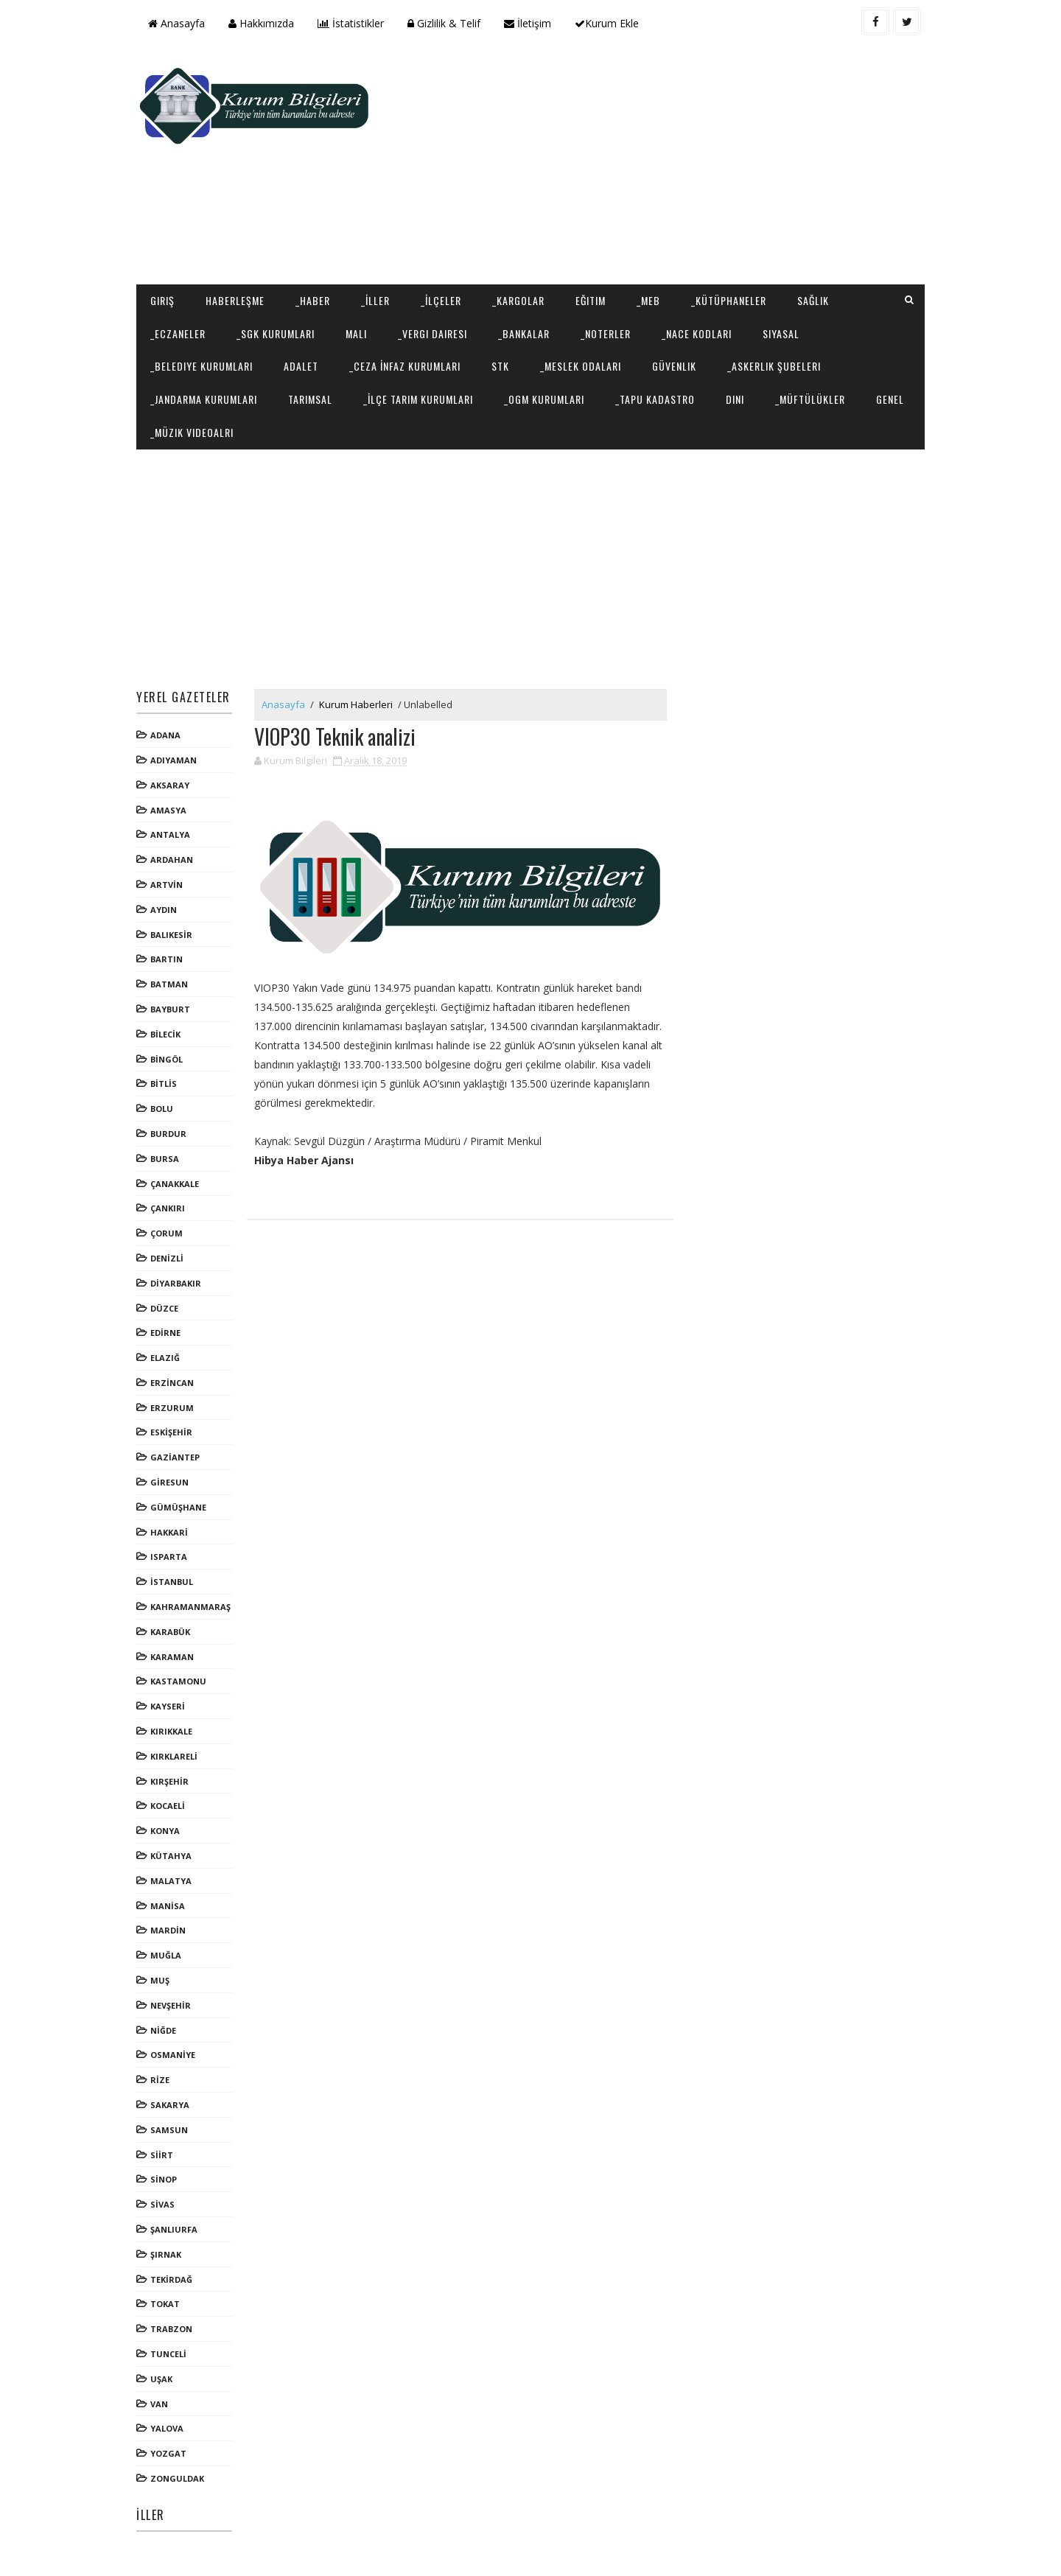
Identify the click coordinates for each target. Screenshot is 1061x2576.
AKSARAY (169, 785)
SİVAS (162, 2204)
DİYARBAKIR (175, 1283)
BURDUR (168, 1133)
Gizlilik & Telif (443, 23)
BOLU (161, 1108)
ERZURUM (172, 1407)
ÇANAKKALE (174, 1183)
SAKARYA (169, 2104)
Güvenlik (674, 366)
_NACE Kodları (697, 333)
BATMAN (169, 984)
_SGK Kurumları (276, 333)
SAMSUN (169, 2129)
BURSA (164, 1158)
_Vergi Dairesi (432, 333)
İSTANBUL (171, 1581)
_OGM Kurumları (544, 399)
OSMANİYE (172, 2054)
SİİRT (161, 2154)
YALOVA (166, 2428)
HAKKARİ (169, 1532)
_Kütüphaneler (728, 300)
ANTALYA (170, 834)
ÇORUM (166, 1233)
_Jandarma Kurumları (203, 399)
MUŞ (159, 1980)
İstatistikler (351, 23)
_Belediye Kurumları (201, 366)
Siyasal (781, 333)
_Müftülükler (810, 399)
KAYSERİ (167, 1706)
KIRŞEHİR (169, 1781)
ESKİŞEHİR (171, 1432)
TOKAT (165, 2303)
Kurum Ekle (607, 23)
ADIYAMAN (173, 760)
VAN (159, 2403)
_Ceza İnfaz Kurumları (405, 366)
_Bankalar (524, 333)
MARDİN (168, 1930)
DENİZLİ (166, 1258)
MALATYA (171, 1880)
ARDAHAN (171, 859)
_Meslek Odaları (580, 366)
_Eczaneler (178, 333)
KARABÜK (170, 1631)
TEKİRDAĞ (171, 2279)
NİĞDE (163, 2030)
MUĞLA (165, 1955)
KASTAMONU (178, 1681)
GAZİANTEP (175, 1457)
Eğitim (590, 300)
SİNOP (163, 2179)
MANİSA (167, 1905)
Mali (356, 333)
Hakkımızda (261, 23)
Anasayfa (176, 23)
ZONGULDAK (177, 2478)
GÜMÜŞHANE (178, 1507)
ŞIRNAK (165, 2254)
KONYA (165, 1830)
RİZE (159, 2079)
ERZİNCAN (172, 1382)
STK (500, 366)
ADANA (165, 735)
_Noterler (606, 333)
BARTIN (166, 959)
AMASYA (168, 810)
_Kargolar (518, 300)
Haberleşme (235, 300)
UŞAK (161, 2378)
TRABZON (171, 2328)
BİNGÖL (166, 1059)
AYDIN (163, 909)
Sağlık (813, 300)
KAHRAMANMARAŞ (190, 1606)
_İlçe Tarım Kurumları (418, 399)
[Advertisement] (656, 166)
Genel (890, 399)
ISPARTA (168, 1556)
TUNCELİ (168, 2353)
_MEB (648, 300)
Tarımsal (310, 399)
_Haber (312, 300)
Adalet (301, 366)
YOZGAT (168, 2453)
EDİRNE (165, 1332)
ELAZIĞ (165, 1357)
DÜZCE (164, 1308)
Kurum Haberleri (356, 704)
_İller (375, 300)
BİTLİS (163, 1083)
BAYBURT (170, 1009)
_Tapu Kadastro (655, 399)
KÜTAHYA (171, 1855)
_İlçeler (441, 300)
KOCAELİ (167, 1805)
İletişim (527, 23)
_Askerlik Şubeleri (774, 366)
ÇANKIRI (167, 1208)
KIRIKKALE (171, 1731)
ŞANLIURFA (173, 2229)
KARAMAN (172, 1656)
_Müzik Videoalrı (192, 432)
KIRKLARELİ (173, 1756)
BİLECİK (165, 1034)
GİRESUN (169, 1482)
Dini (735, 399)
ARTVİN (166, 884)
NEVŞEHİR (170, 2005)
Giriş (162, 300)
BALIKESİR (171, 934)
